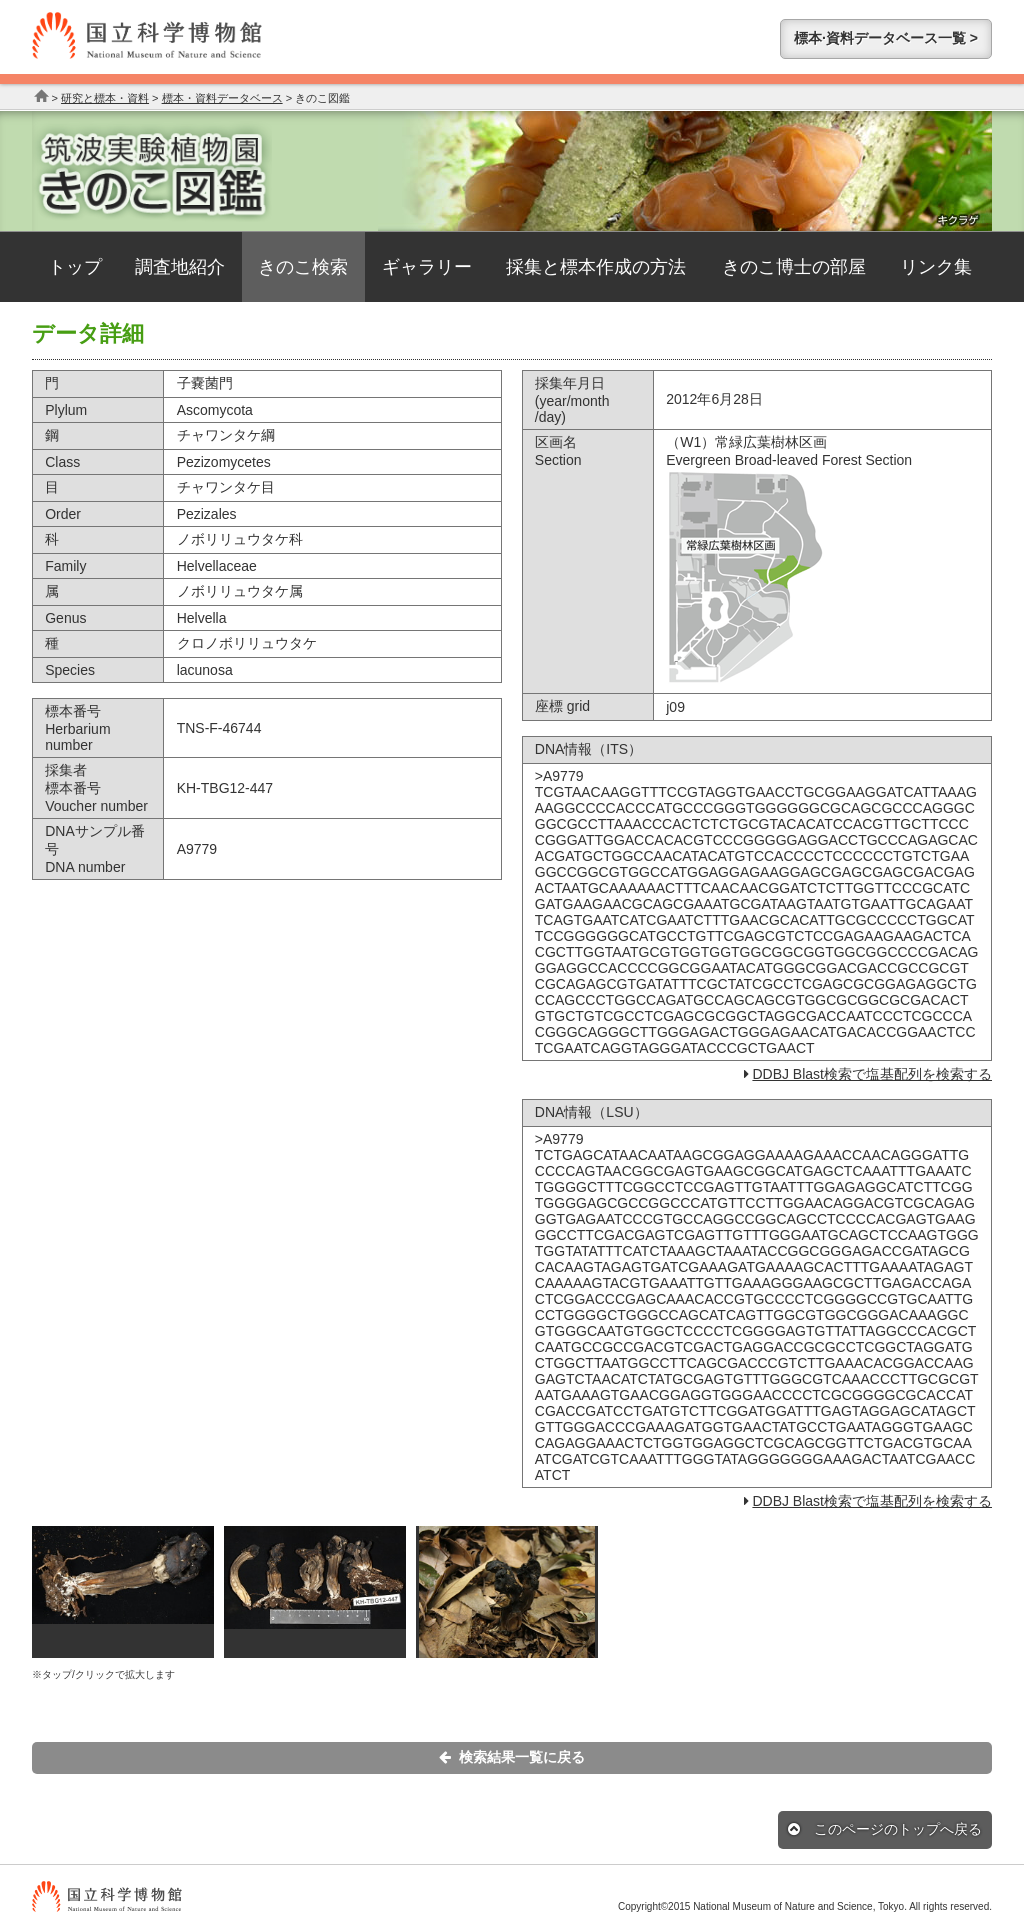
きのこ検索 (303, 267)
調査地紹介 (180, 267)
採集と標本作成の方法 (596, 267)
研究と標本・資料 (105, 98)
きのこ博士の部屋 (794, 267)
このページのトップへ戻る (885, 1829)
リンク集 (936, 267)
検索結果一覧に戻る (512, 1757)
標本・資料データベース (222, 98)
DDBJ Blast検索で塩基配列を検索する (872, 1074)
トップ (75, 267)
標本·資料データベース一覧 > (886, 38)
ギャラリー (427, 267)
